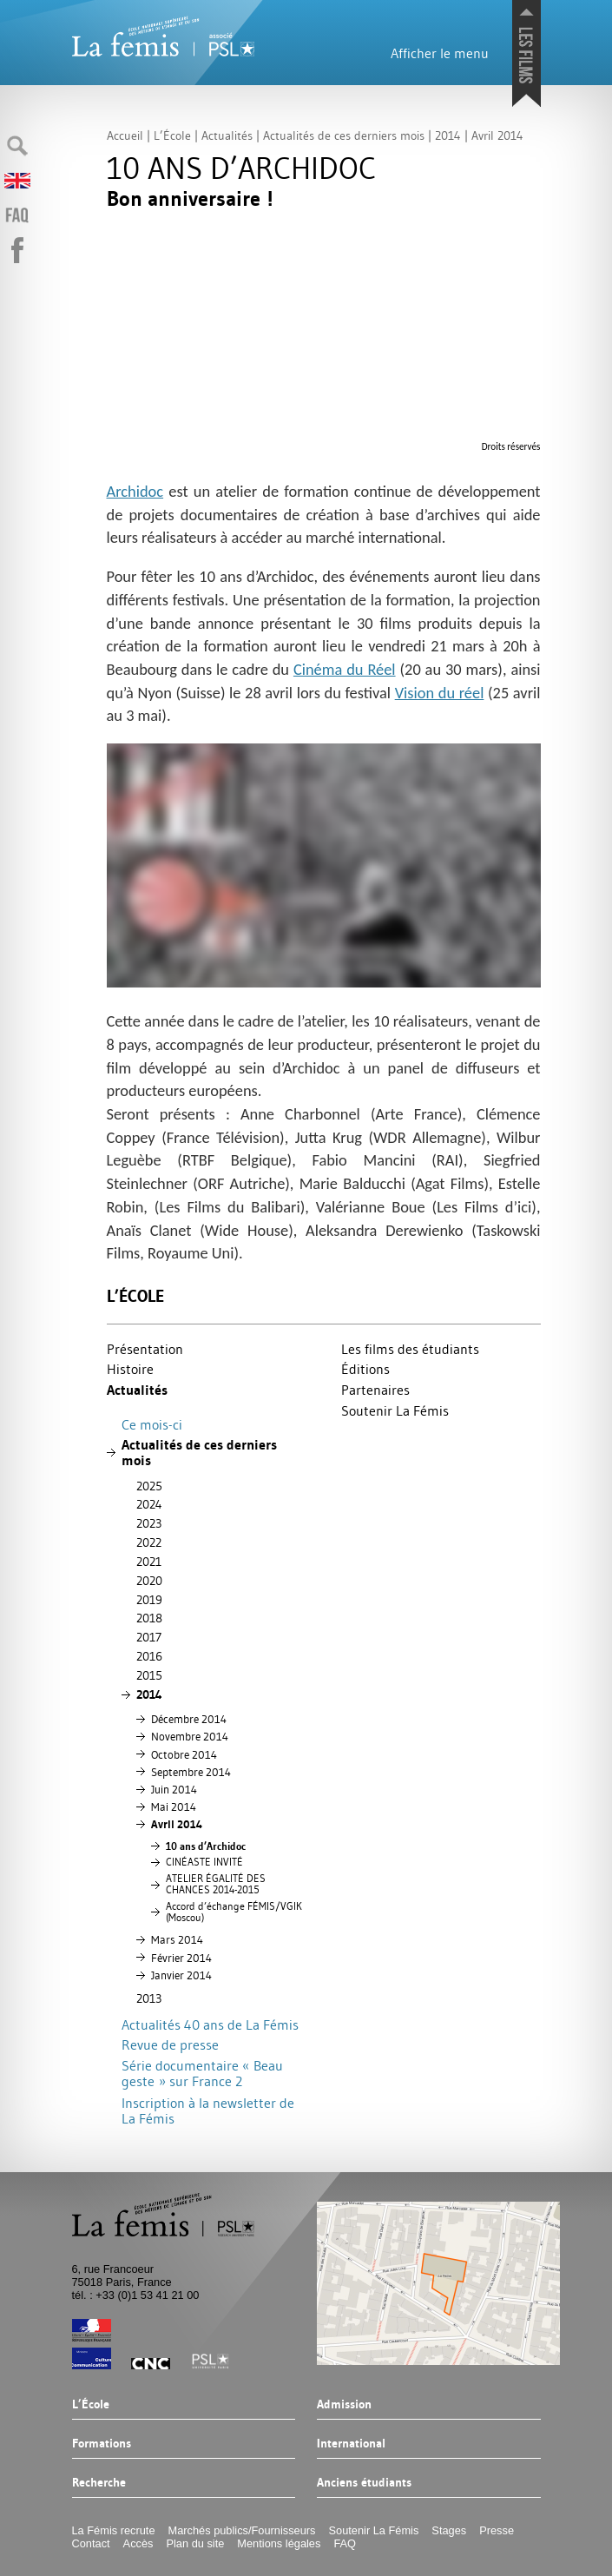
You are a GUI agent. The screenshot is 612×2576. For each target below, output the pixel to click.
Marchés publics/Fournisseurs (242, 2530)
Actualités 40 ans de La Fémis (210, 2024)
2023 (148, 1523)
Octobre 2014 (184, 1754)
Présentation (145, 1348)
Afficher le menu (440, 53)
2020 (149, 1581)
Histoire (130, 1368)
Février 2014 (181, 1958)
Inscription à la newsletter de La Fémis (208, 2110)
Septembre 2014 (191, 1772)
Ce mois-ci (152, 1424)
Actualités (137, 1390)
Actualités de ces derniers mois (199, 1453)
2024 (149, 1504)
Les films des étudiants (410, 1348)
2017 (148, 1637)
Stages (448, 2530)
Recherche (99, 2483)
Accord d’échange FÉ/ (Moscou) (234, 1912)
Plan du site (195, 2543)
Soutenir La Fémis (395, 1410)
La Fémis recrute (113, 2530)
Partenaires (375, 1389)
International (351, 2444)
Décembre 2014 (189, 1719)
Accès (138, 2543)
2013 (148, 1998)
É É (204, 1862)
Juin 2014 (174, 1789)
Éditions (365, 1368)
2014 (149, 1694)
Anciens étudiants (364, 2483)
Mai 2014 (173, 1806)
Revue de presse (170, 2044)
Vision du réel (439, 693)
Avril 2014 (176, 1824)
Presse (496, 2530)
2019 (149, 1600)
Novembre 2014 (189, 1736)
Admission (344, 2405)
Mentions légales (278, 2543)
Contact (91, 2543)
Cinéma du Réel (344, 669)
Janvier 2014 (181, 1975)
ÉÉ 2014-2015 (216, 1884)
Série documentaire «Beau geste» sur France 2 (202, 2074)
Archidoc (135, 491)
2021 (148, 1561)
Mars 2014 (177, 1939)
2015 (149, 1675)
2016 (149, 1656)
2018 (149, 1618)
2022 (148, 1542)
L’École (135, 1296)
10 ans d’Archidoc (206, 1846)
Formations (101, 2444)
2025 (149, 1486)
